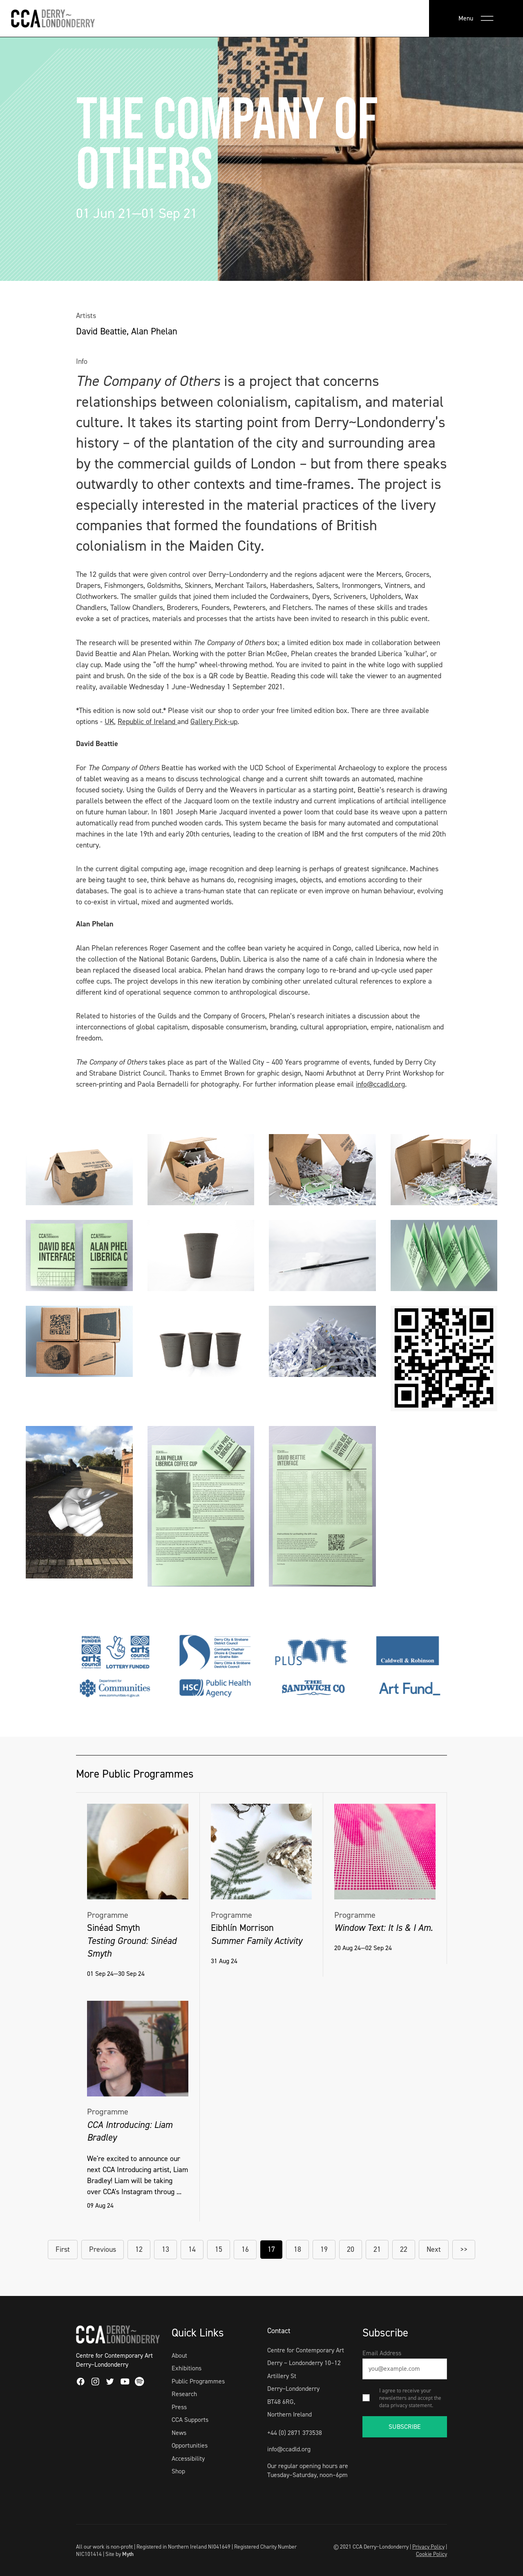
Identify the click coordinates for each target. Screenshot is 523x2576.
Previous (102, 2249)
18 (297, 2249)
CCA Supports (190, 2419)
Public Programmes (198, 2381)
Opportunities (190, 2445)
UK (109, 721)
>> (463, 2249)
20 (350, 2249)
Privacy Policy (428, 2546)
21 (377, 2249)
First (63, 2249)
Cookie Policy (431, 2554)
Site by (119, 2554)
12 (139, 2249)
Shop (178, 2471)
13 (165, 2249)
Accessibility (188, 2458)
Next (434, 2249)
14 (192, 2249)
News (179, 2432)
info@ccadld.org (380, 1084)
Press (179, 2407)
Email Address (381, 2353)
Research (184, 2394)
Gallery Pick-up (213, 721)
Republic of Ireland (147, 721)
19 (324, 2249)
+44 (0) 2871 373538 (294, 2432)
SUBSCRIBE (405, 2426)
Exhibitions (186, 2368)
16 (245, 2249)
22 (403, 2249)
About (179, 2355)
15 (218, 2249)
